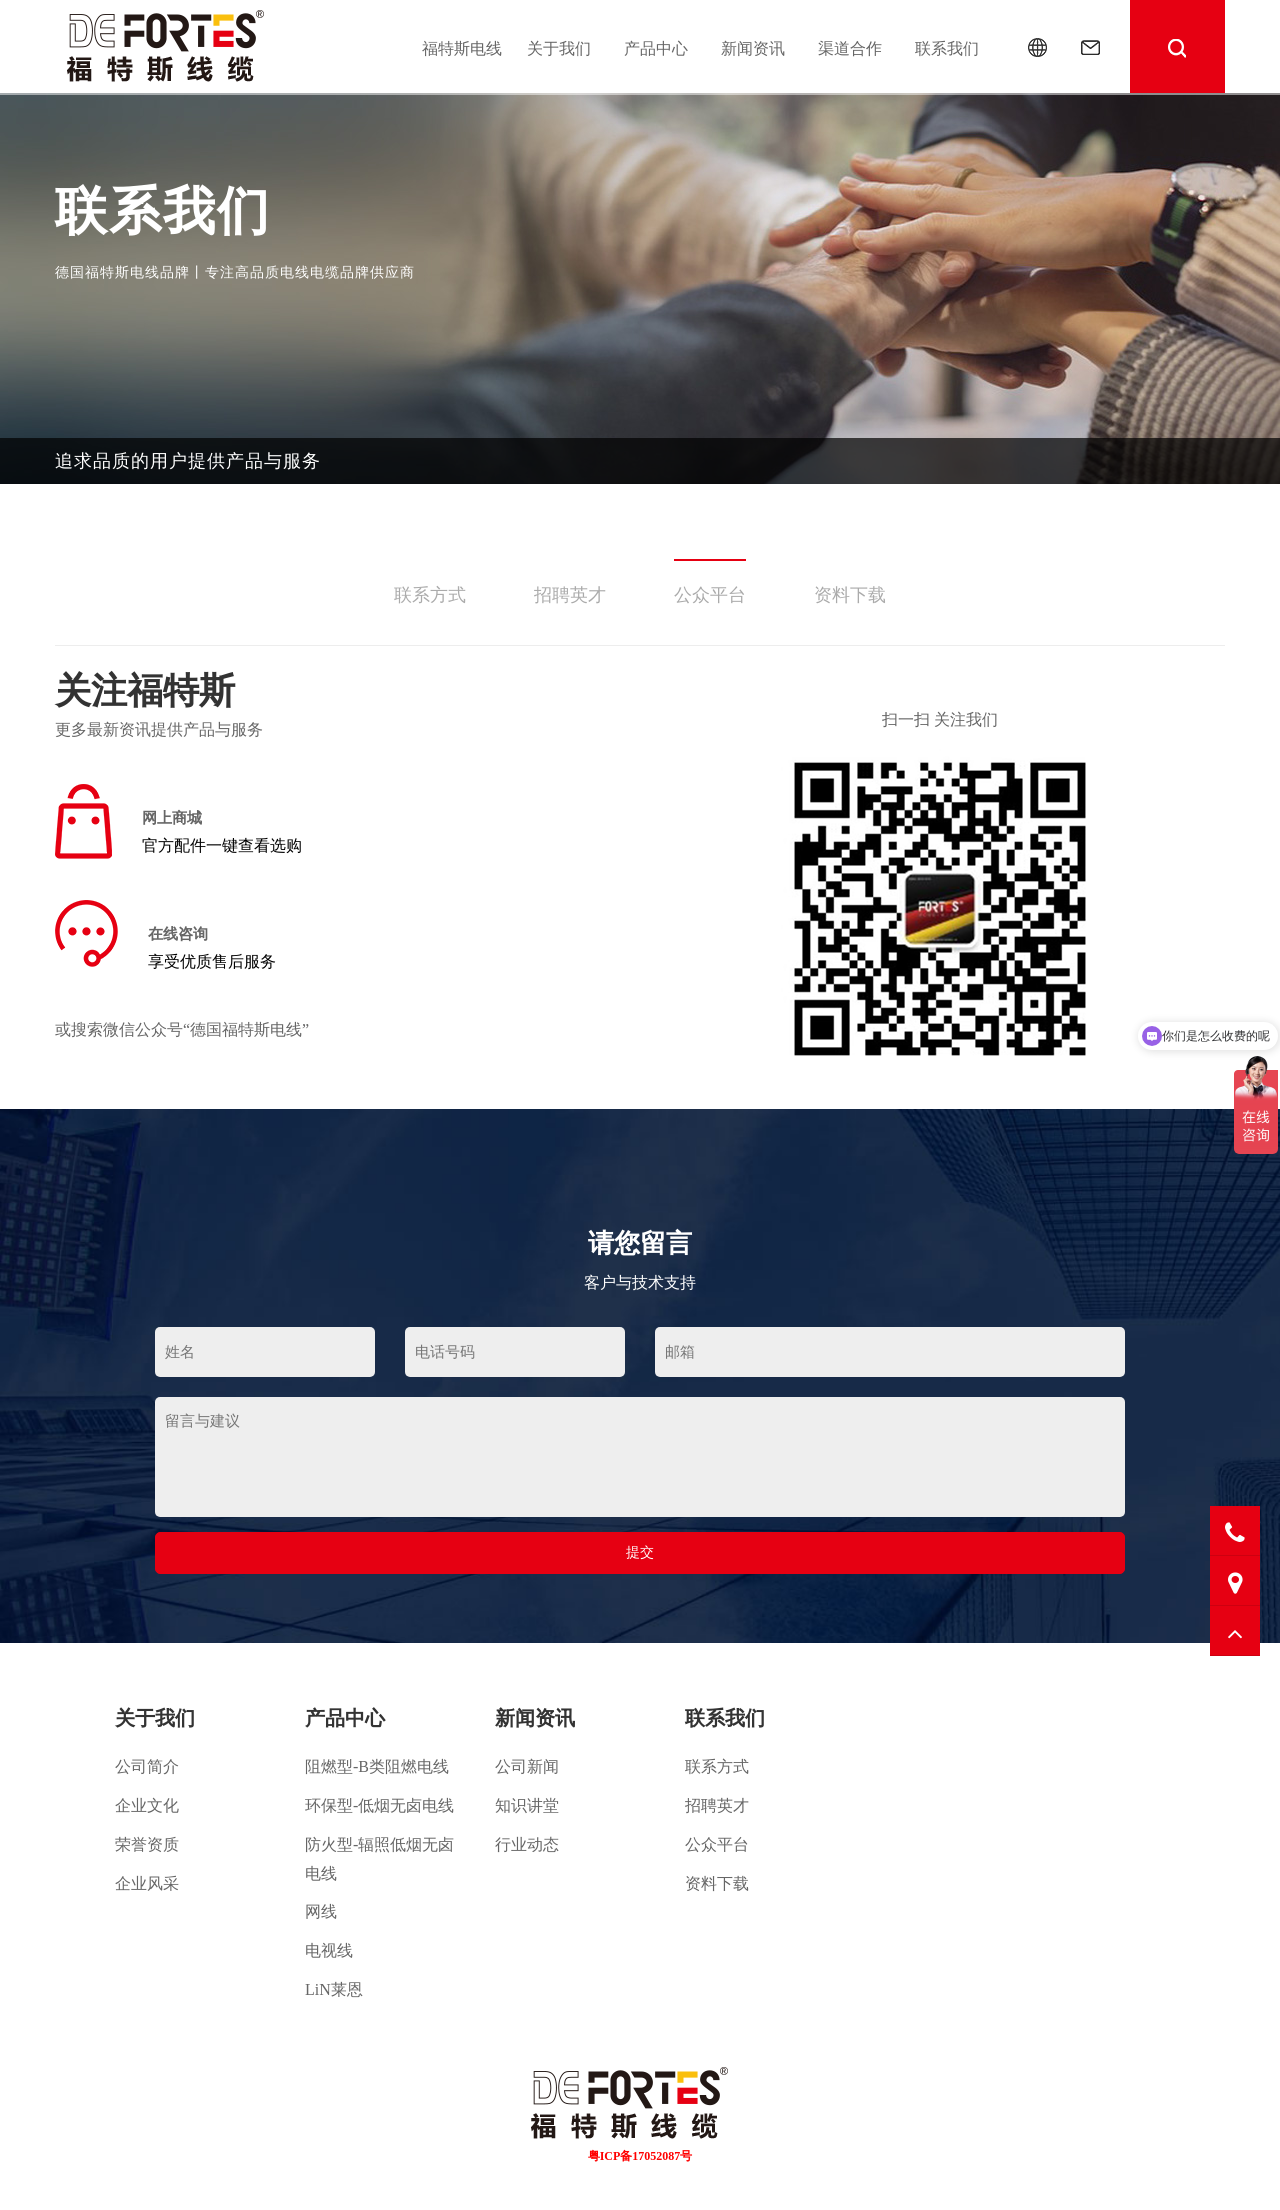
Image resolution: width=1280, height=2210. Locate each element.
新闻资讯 (753, 48)
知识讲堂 (527, 1805)
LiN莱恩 (334, 1989)
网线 (321, 1911)
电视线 (329, 1950)
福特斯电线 (462, 48)
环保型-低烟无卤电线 (379, 1805)
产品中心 (656, 48)
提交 (640, 1552)
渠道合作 (850, 48)
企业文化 (147, 1805)
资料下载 (850, 595)
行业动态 (527, 1844)
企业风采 (147, 1883)
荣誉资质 (147, 1844)
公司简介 (147, 1766)
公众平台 (710, 595)
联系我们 (947, 48)
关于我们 (559, 48)
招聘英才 (570, 595)
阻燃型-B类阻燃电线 (377, 1766)
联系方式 (430, 595)
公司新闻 (527, 1766)
